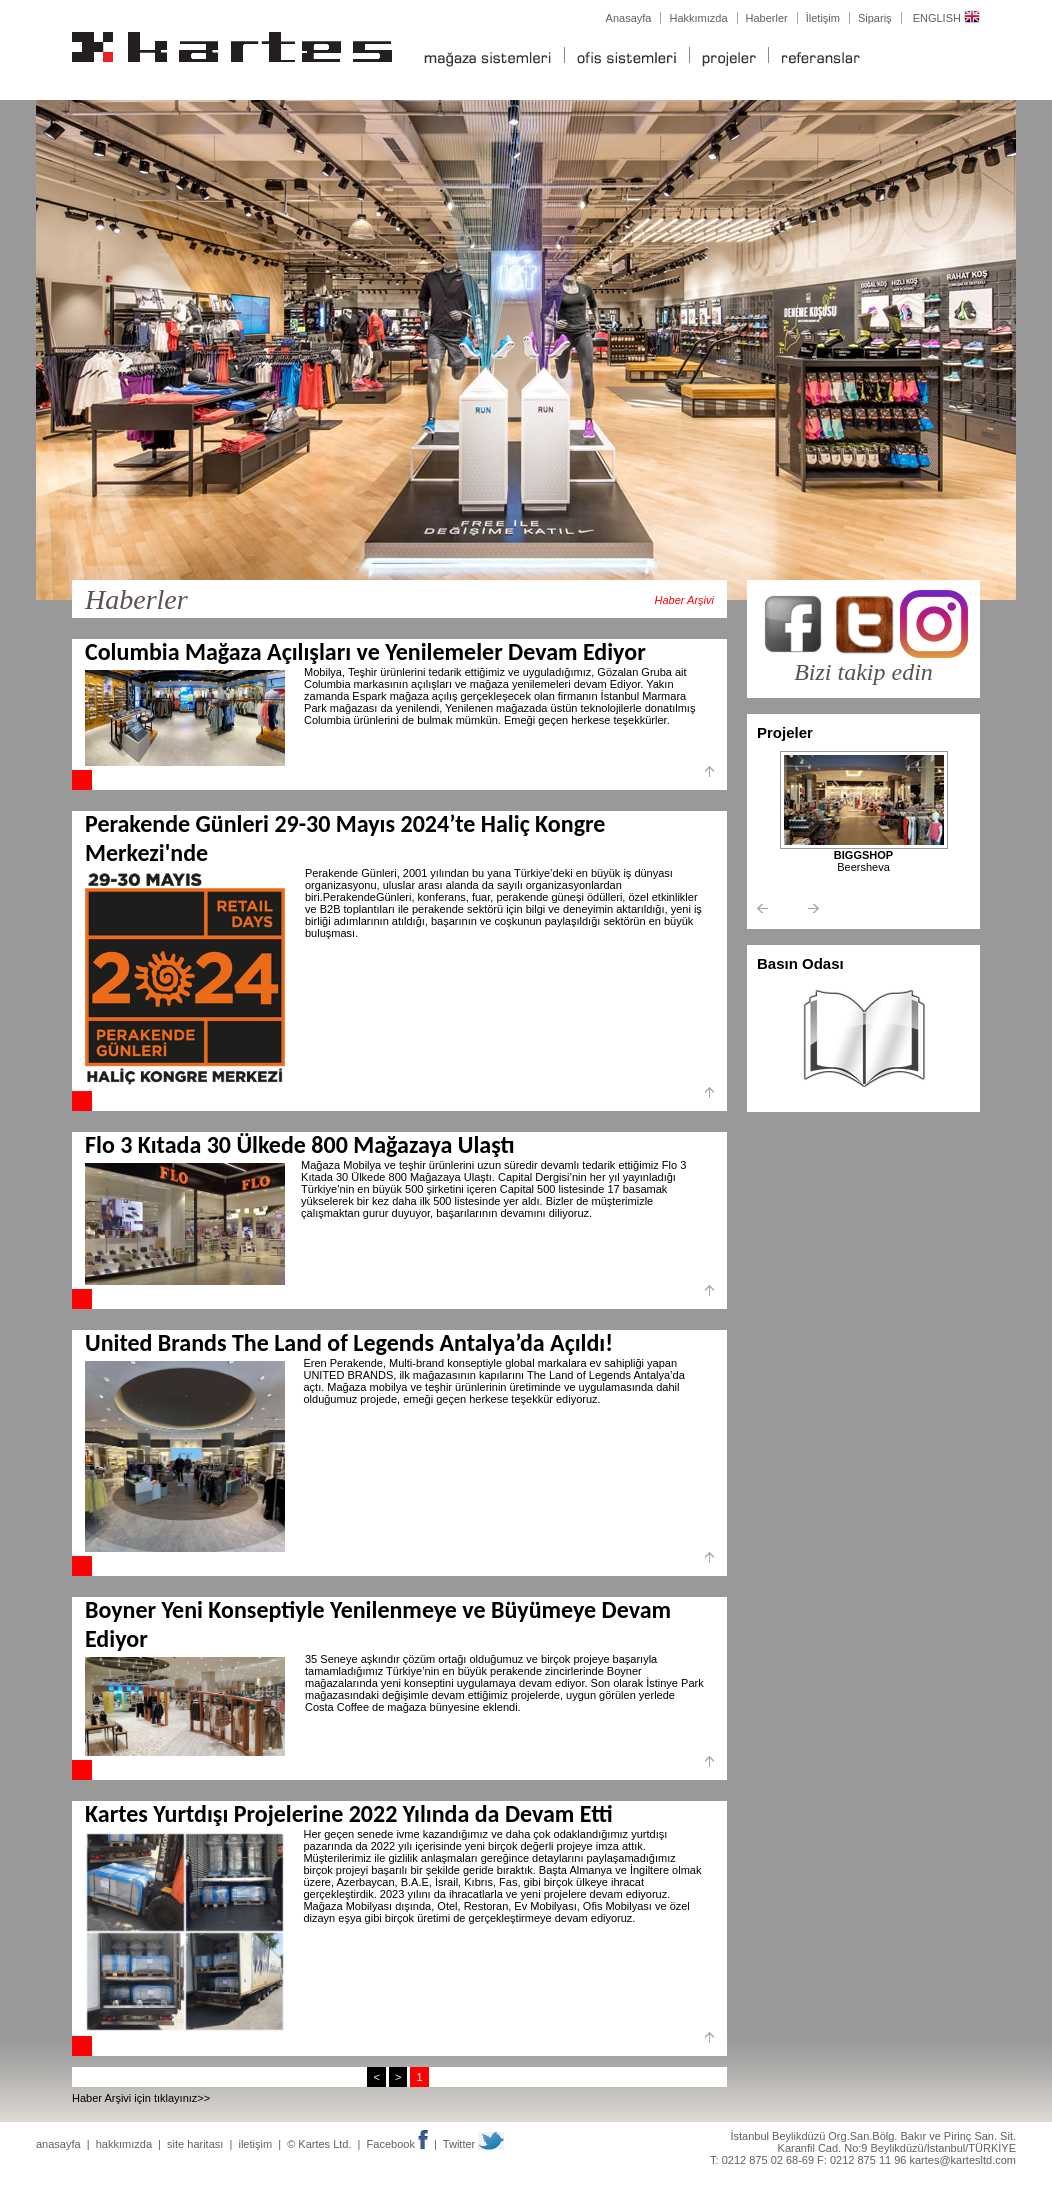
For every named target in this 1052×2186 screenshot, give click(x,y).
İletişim (823, 18)
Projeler (785, 732)
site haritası (195, 2144)
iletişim (255, 2144)
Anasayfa (629, 18)
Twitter (473, 2144)
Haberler (767, 18)
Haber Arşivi (685, 600)
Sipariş (875, 18)
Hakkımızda (698, 18)
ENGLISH (946, 18)
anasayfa (58, 2144)
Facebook (397, 2144)
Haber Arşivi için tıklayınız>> (141, 2098)
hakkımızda (124, 2144)
